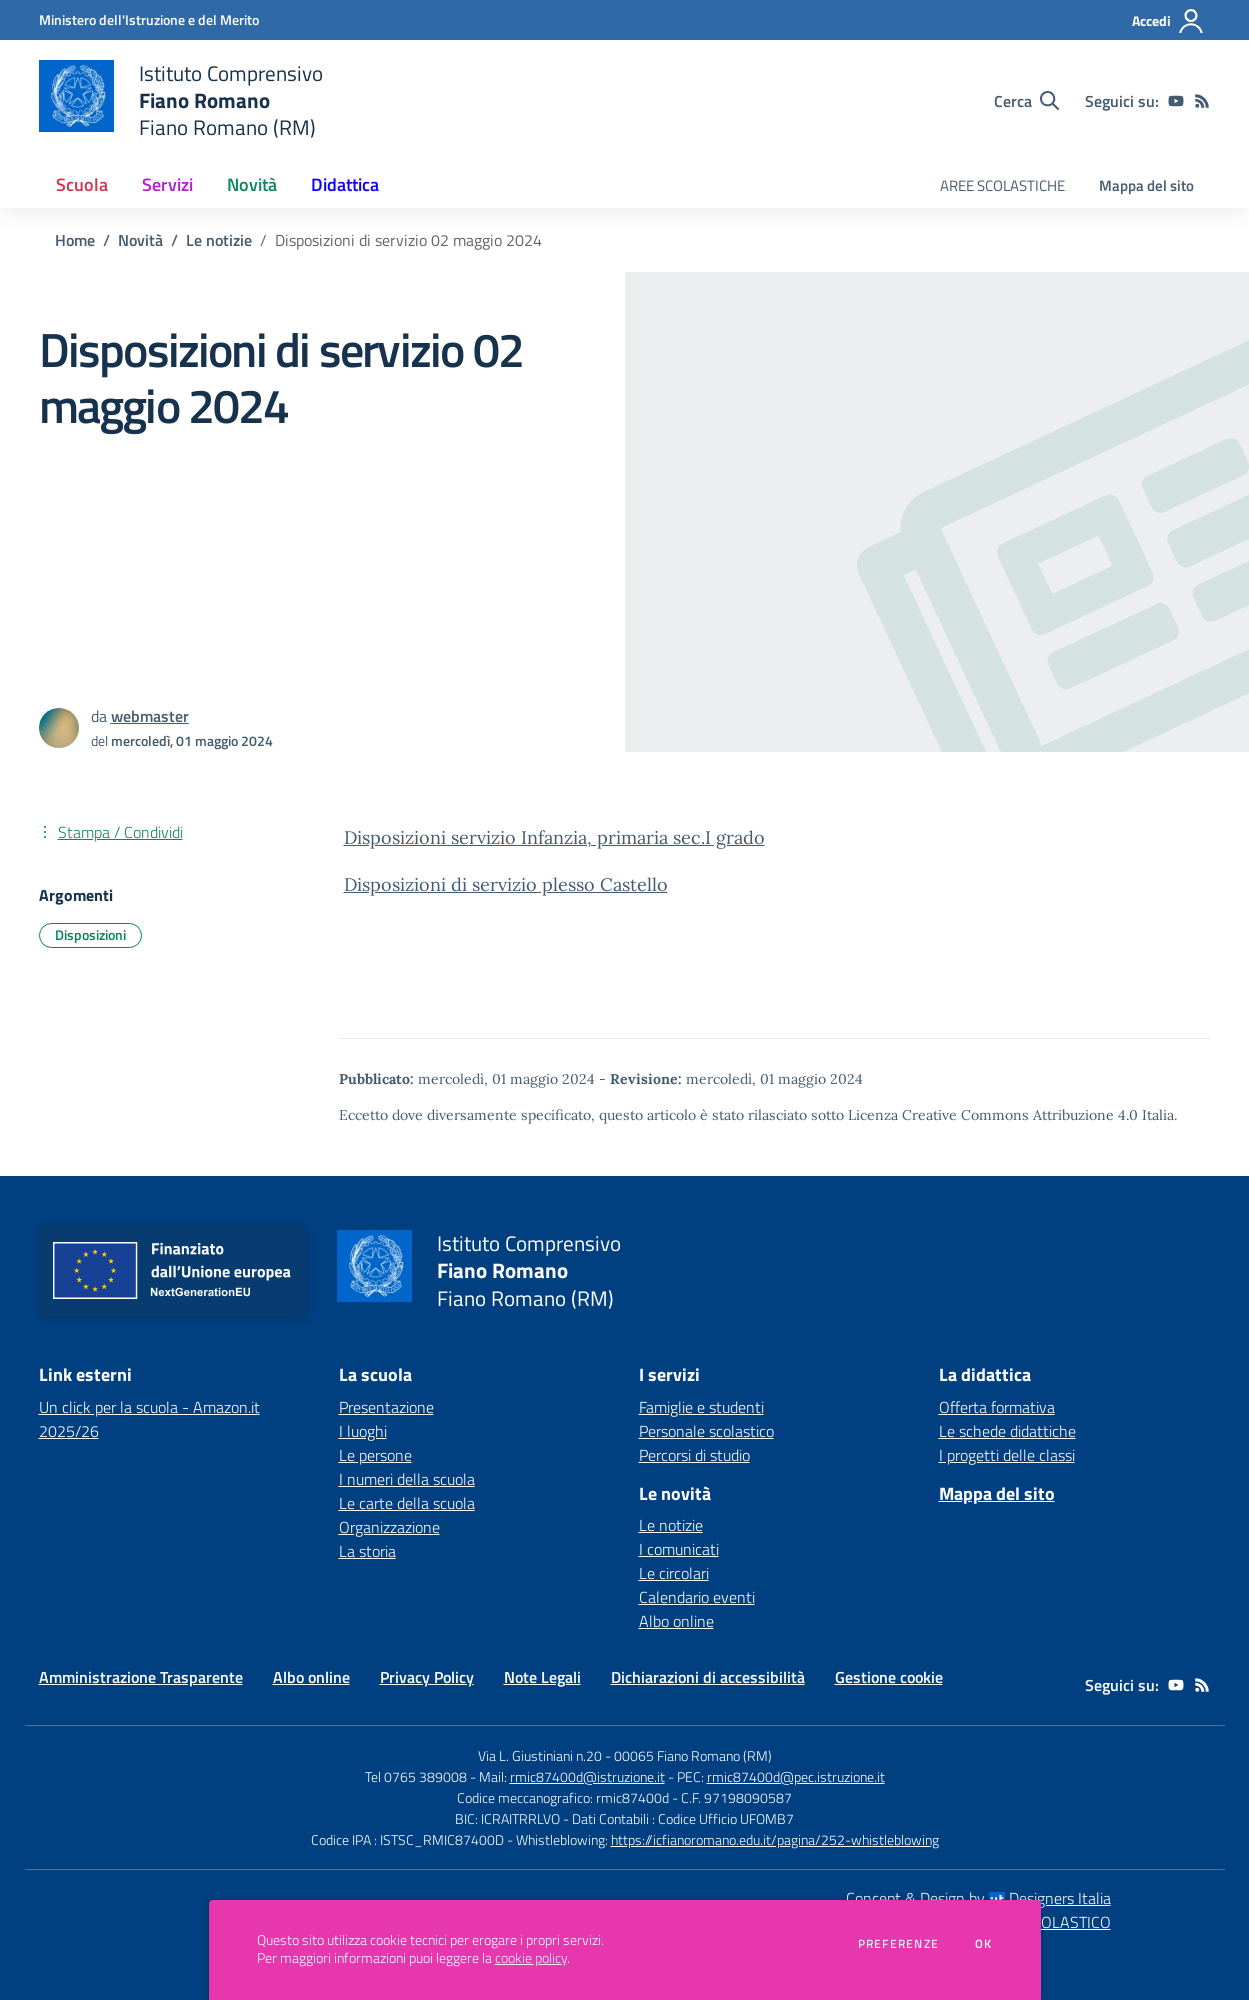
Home (75, 240)
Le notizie (219, 240)
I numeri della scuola (407, 1479)
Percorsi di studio (694, 1455)
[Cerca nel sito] (1026, 101)
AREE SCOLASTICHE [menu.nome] (1002, 185)
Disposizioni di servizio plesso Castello (506, 884)
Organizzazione (389, 1527)
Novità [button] (252, 184)
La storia (367, 1551)
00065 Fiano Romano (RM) (693, 1755)
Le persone (375, 1455)
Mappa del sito (1146, 185)
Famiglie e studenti (701, 1407)
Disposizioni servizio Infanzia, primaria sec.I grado (554, 837)
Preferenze (898, 1944)
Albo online (676, 1621)
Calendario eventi (697, 1597)
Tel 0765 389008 (417, 1776)
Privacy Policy (427, 1677)
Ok (984, 1944)
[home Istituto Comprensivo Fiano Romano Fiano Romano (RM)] (181, 100)
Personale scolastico (706, 1431)
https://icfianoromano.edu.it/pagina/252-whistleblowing (775, 1839)
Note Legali (542, 1677)
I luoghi (363, 1431)
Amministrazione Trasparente (141, 1677)
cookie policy (531, 1958)
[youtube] (1176, 101)
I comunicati (679, 1549)
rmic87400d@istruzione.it (587, 1776)
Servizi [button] (167, 184)
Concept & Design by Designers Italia (978, 1898)
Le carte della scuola (407, 1503)
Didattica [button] (345, 184)
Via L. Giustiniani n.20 (540, 1755)
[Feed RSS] (1202, 101)
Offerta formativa (997, 1407)
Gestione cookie (889, 1677)
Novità (140, 240)
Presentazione (386, 1407)
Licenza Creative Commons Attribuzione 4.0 (993, 1115)
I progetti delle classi (1007, 1455)
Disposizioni (90, 934)
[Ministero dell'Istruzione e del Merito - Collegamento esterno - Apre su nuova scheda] (149, 19)
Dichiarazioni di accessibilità (708, 1677)
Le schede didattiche (1007, 1431)
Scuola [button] (82, 184)
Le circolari (674, 1573)
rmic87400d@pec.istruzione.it (796, 1776)
